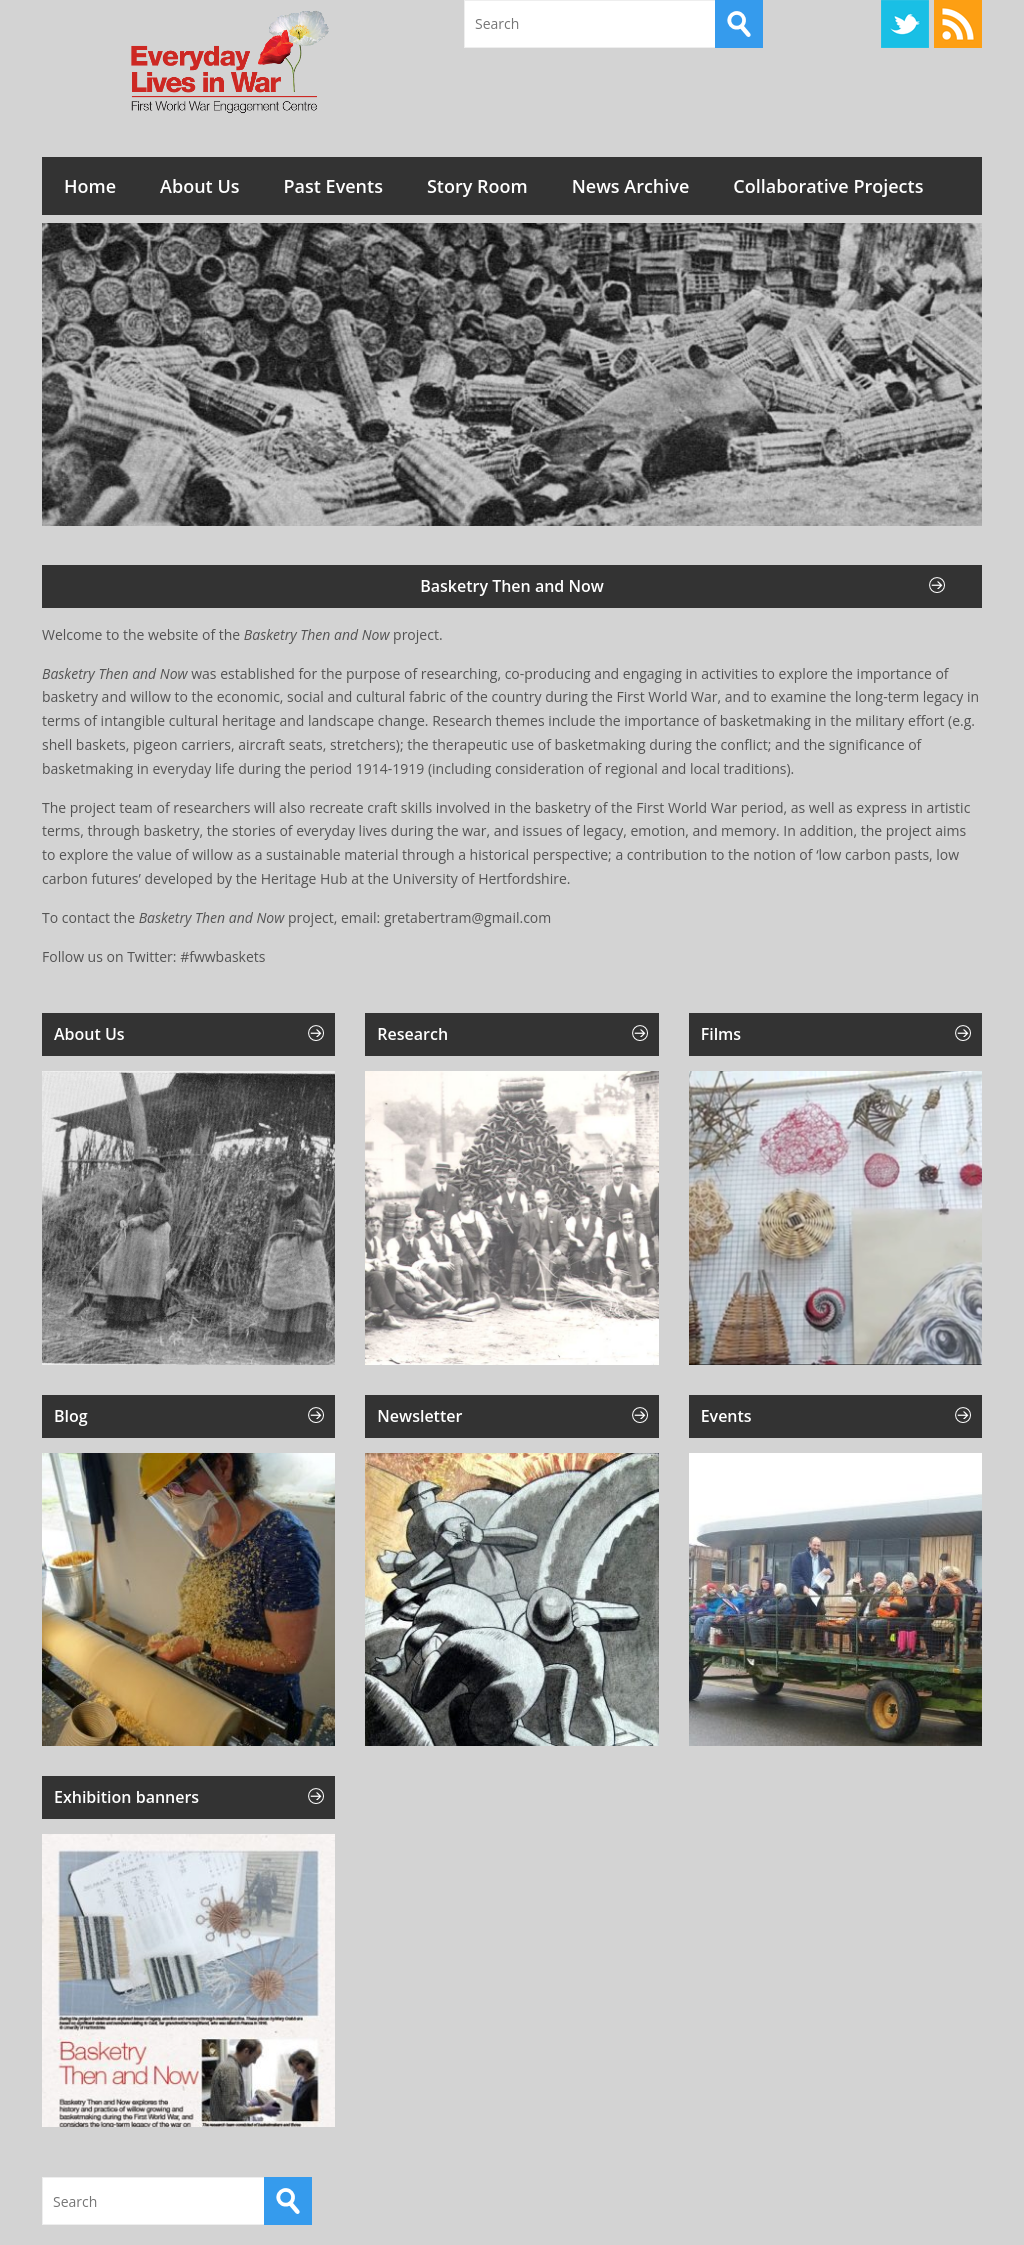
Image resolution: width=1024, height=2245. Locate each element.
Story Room (477, 186)
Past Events (333, 186)
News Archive (631, 186)
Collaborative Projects (828, 186)
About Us (199, 186)
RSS (958, 24)
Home (90, 186)
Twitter (905, 24)
